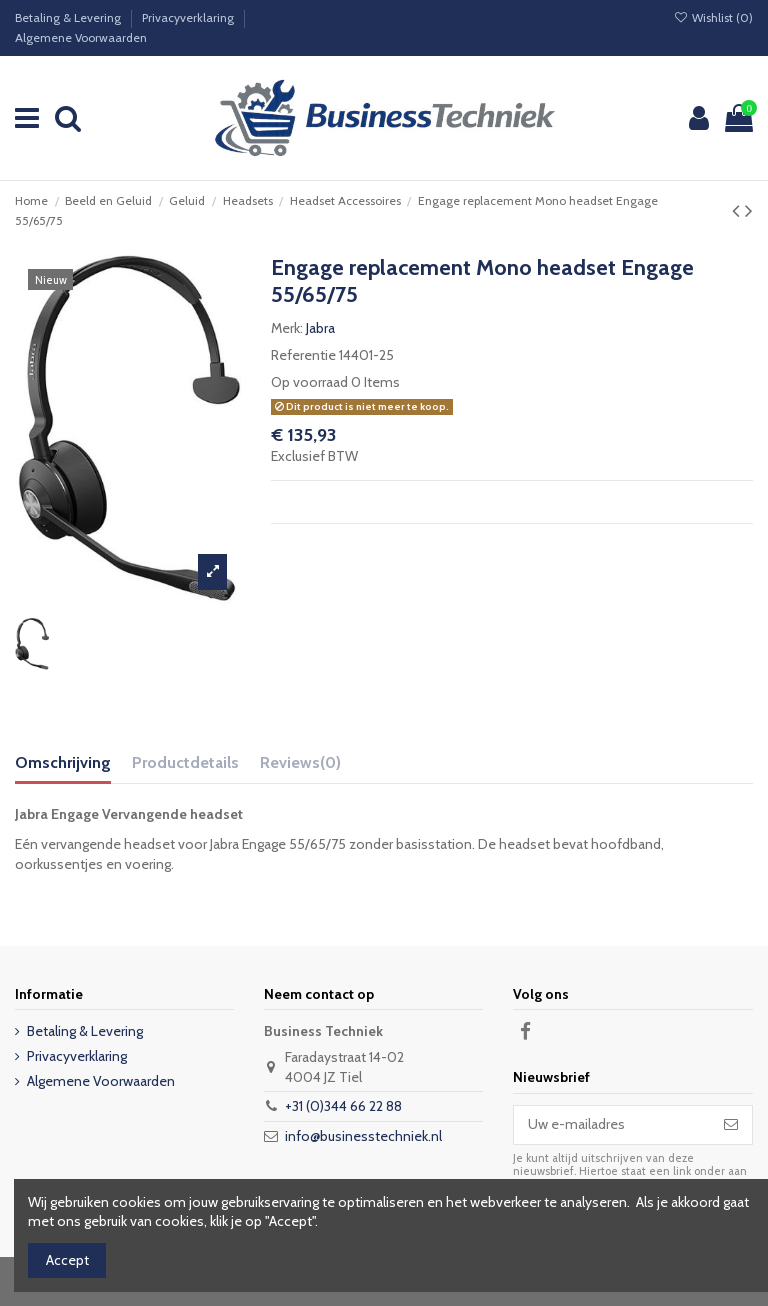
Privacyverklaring (189, 17)
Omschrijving (63, 762)
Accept (67, 1260)
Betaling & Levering (69, 17)
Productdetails (185, 762)
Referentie (303, 355)
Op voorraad (309, 382)
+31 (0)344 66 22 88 (343, 1106)
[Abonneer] (731, 1125)
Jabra (320, 328)
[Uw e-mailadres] (612, 1125)
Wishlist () (713, 17)
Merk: (287, 328)
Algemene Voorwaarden (81, 37)
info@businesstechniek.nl (363, 1136)
